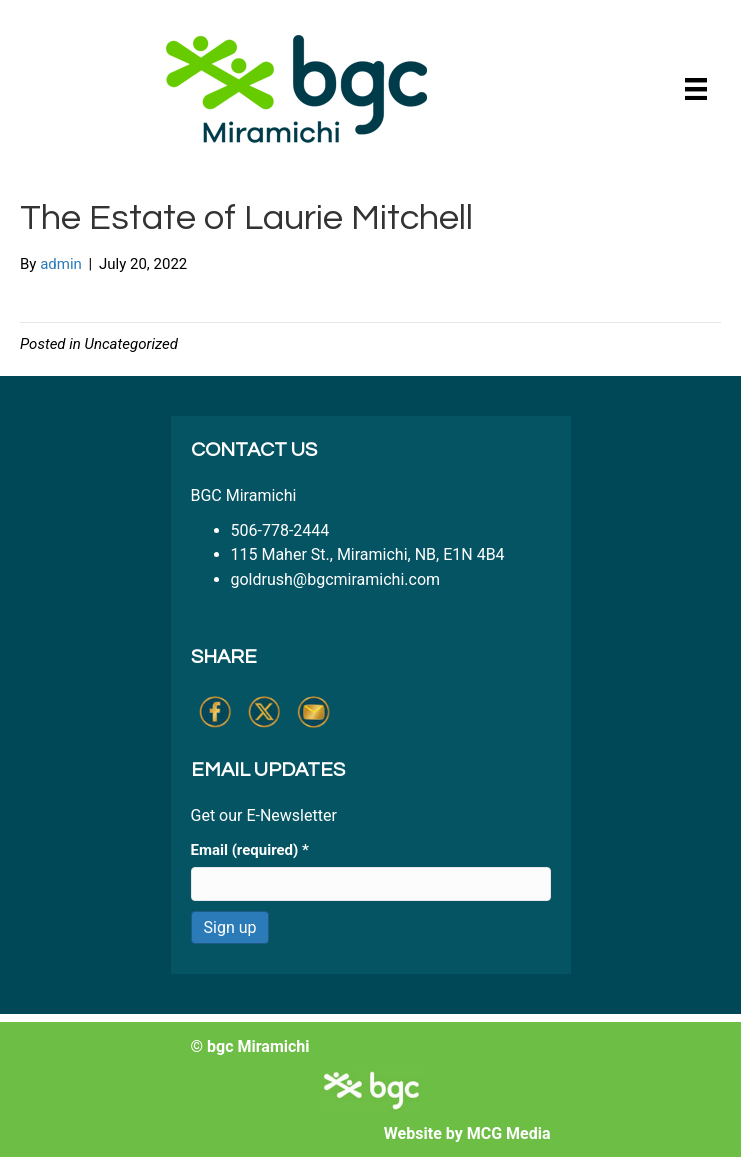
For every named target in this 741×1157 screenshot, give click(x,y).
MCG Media (509, 1133)
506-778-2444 (280, 530)
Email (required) (250, 850)
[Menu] (696, 89)
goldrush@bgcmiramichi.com (336, 579)
